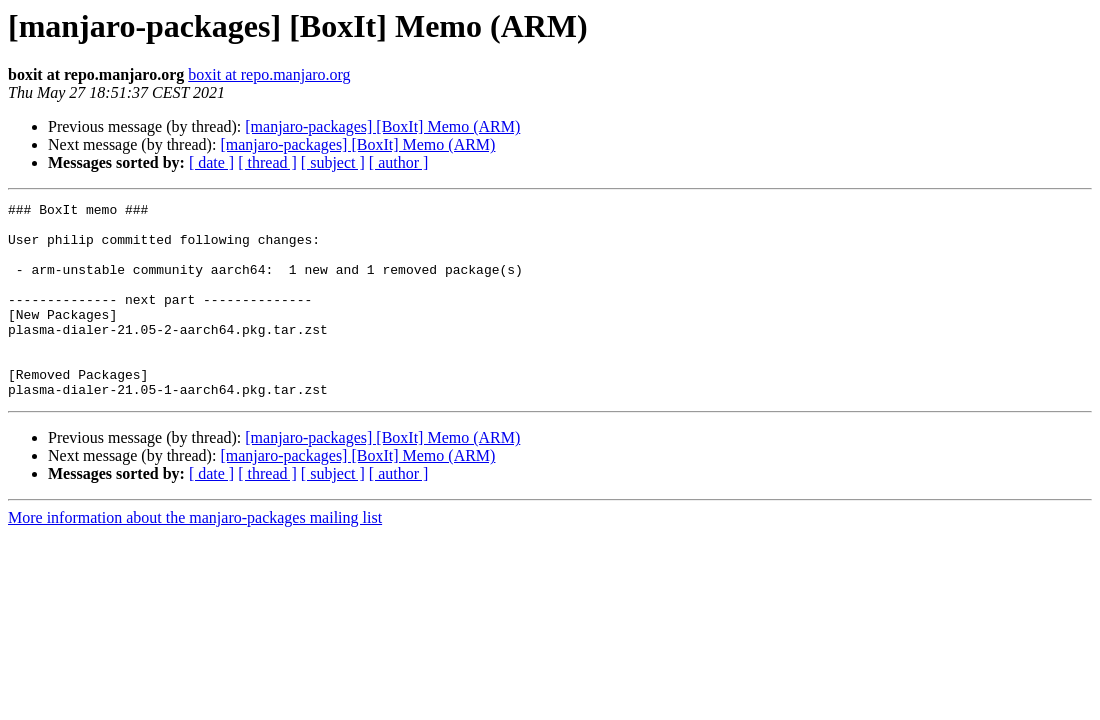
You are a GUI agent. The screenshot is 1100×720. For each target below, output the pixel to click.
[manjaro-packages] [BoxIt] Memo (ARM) (382, 126)
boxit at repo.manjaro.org (269, 74)
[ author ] (399, 162)
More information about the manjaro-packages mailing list (195, 556)
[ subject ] (333, 162)
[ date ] (211, 162)
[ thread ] (267, 162)
